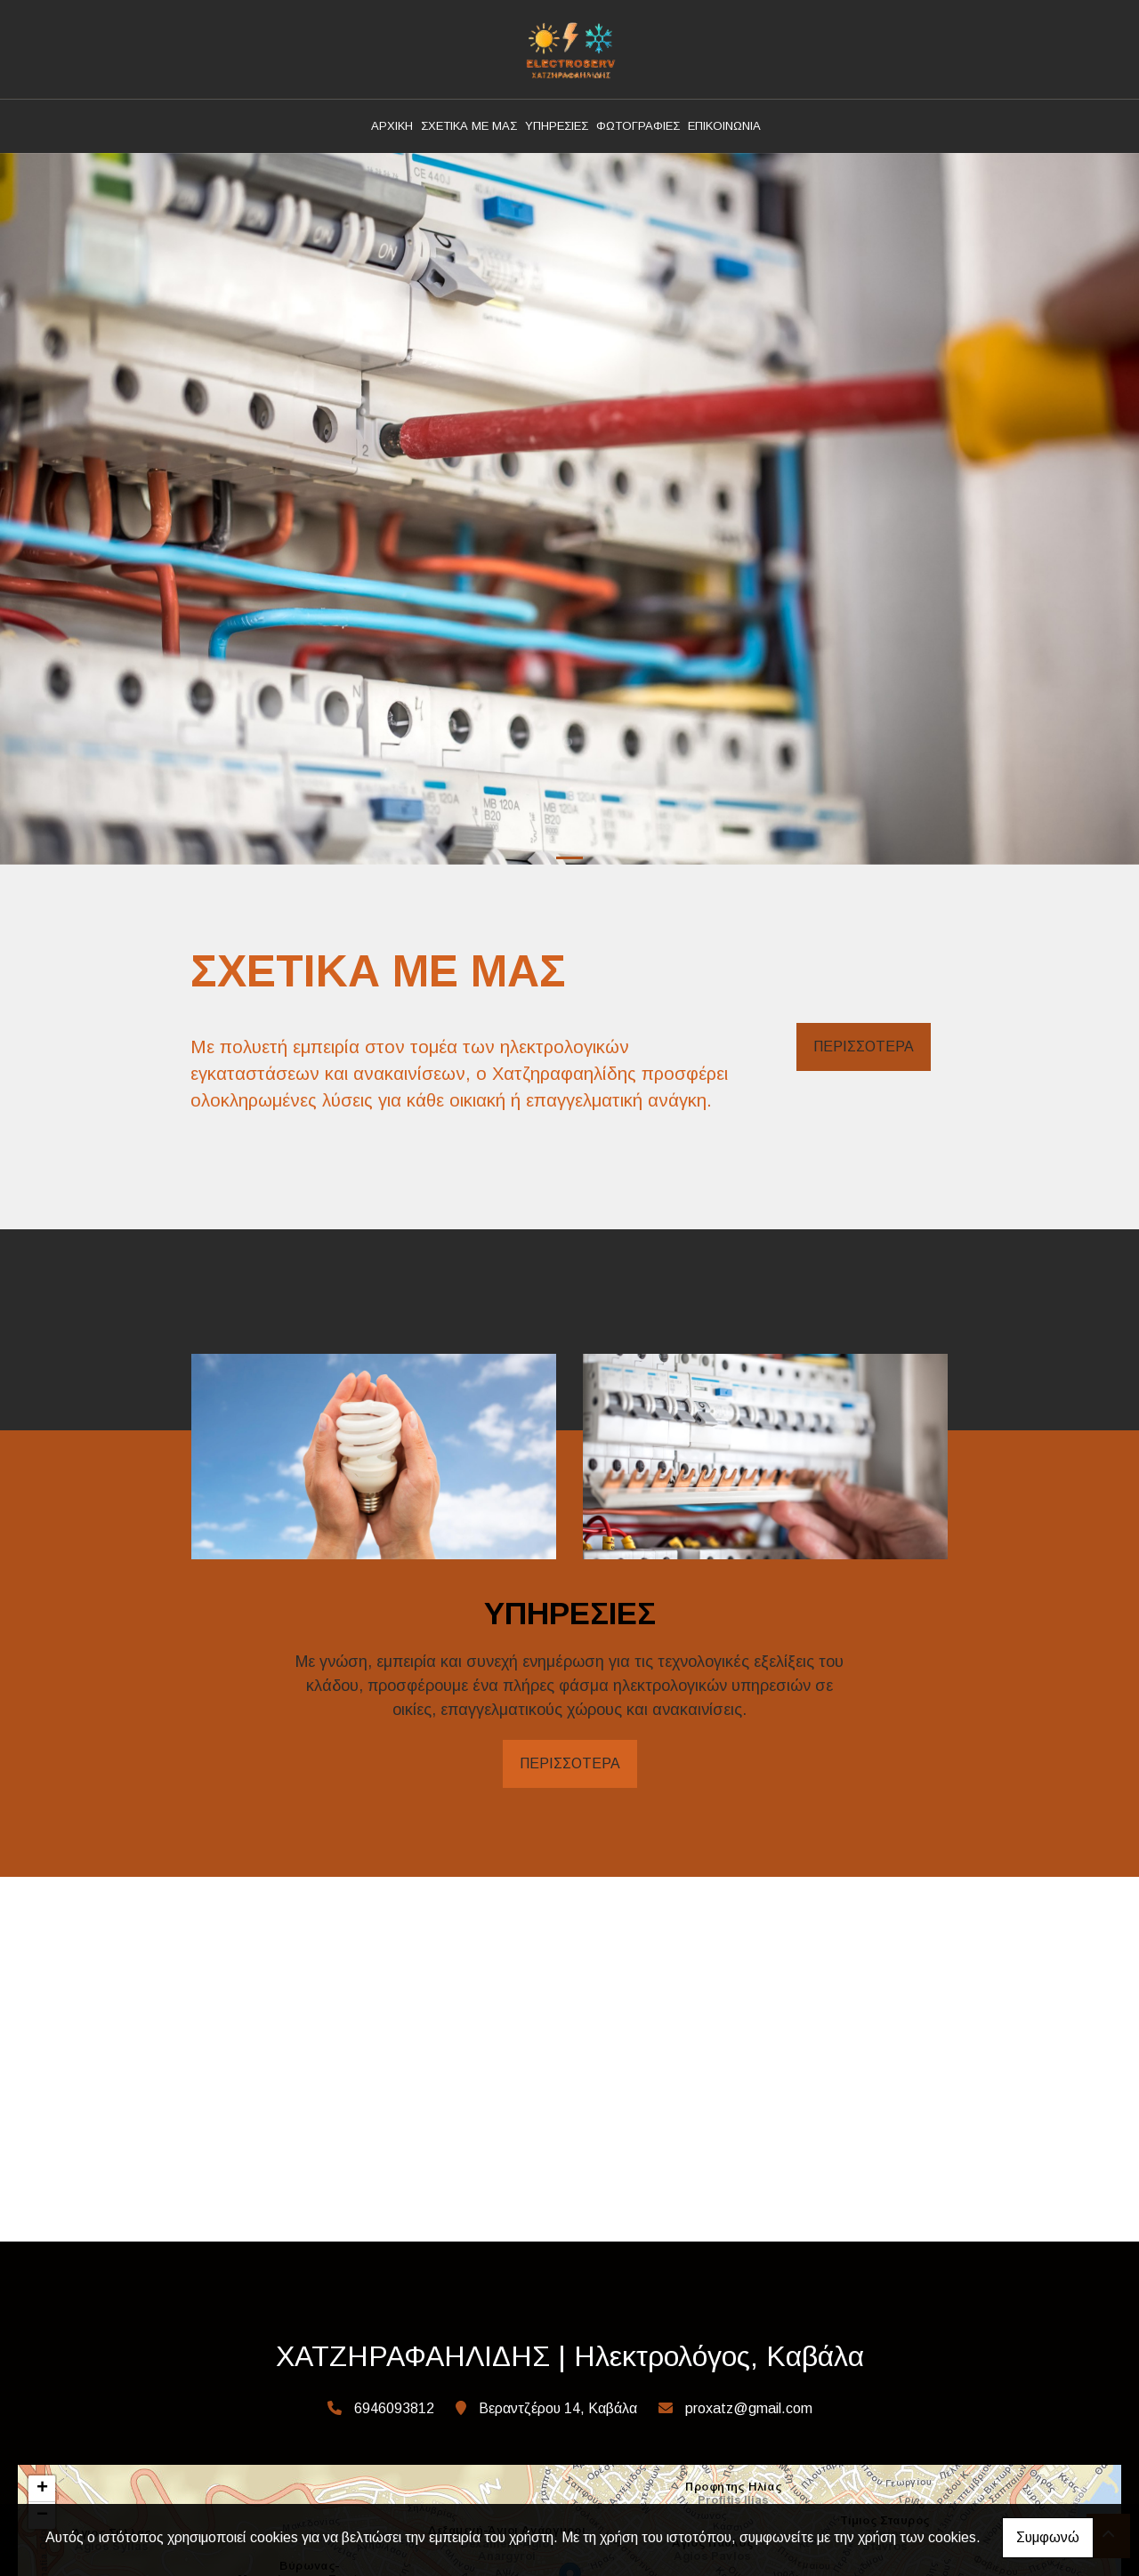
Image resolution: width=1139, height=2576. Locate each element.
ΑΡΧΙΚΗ (392, 126)
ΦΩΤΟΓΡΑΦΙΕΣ (638, 126)
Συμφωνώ (1047, 2537)
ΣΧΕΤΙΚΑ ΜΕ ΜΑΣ (469, 126)
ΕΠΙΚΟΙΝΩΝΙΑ (724, 126)
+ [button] (42, 2488)
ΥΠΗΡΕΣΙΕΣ (556, 126)
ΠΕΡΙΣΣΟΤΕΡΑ (863, 1046)
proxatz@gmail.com (748, 2408)
